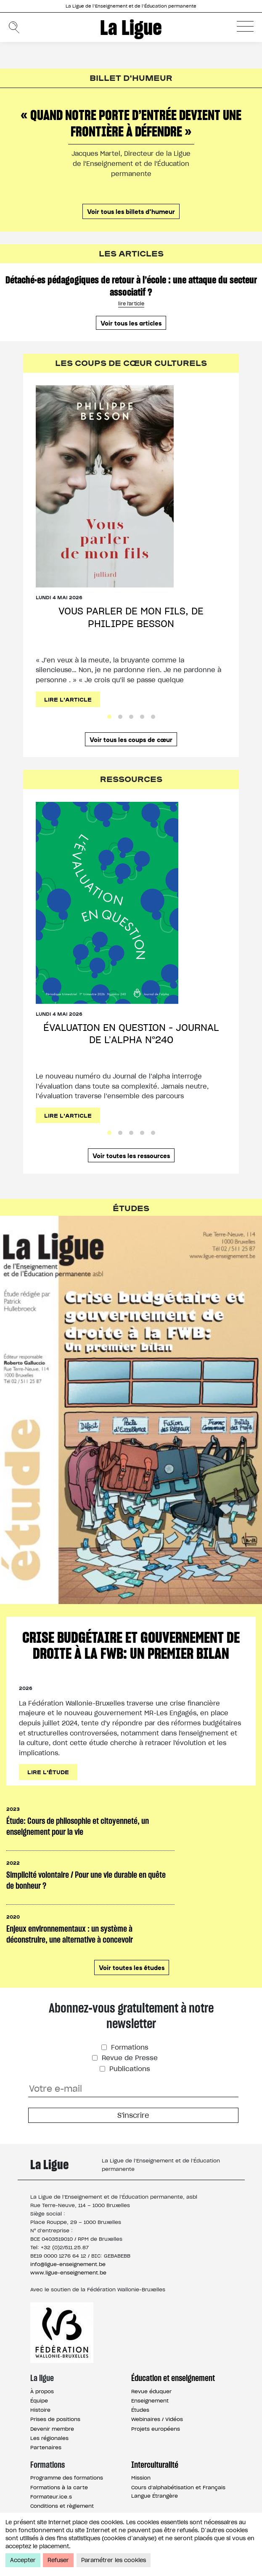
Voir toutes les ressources (131, 1155)
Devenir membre (52, 2429)
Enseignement (150, 2400)
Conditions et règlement (62, 2506)
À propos (42, 2391)
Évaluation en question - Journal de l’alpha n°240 (131, 1034)
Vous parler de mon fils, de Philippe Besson (131, 617)
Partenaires (45, 2447)
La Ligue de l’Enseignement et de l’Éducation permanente (131, 6)
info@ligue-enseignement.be (68, 2264)
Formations (128, 2047)
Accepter (23, 2560)
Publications (128, 2069)
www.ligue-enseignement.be (68, 2272)
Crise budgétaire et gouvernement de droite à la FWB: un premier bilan (131, 1645)
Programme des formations (66, 2478)
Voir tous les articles (131, 322)
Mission (141, 2478)
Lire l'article (68, 699)
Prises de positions (55, 2419)
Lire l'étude (48, 1771)
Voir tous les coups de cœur (131, 739)
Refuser (58, 2560)
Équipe (39, 2400)
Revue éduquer (151, 2391)
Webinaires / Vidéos (157, 2419)
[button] (245, 26)
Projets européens (155, 2429)
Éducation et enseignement (173, 2378)
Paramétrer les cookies (113, 2560)
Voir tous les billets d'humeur (131, 211)
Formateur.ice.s (51, 2496)
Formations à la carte (59, 2487)
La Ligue (131, 27)
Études (140, 2410)
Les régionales (49, 2438)
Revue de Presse (129, 2058)
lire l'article (131, 304)
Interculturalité (154, 2464)
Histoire (40, 2410)
